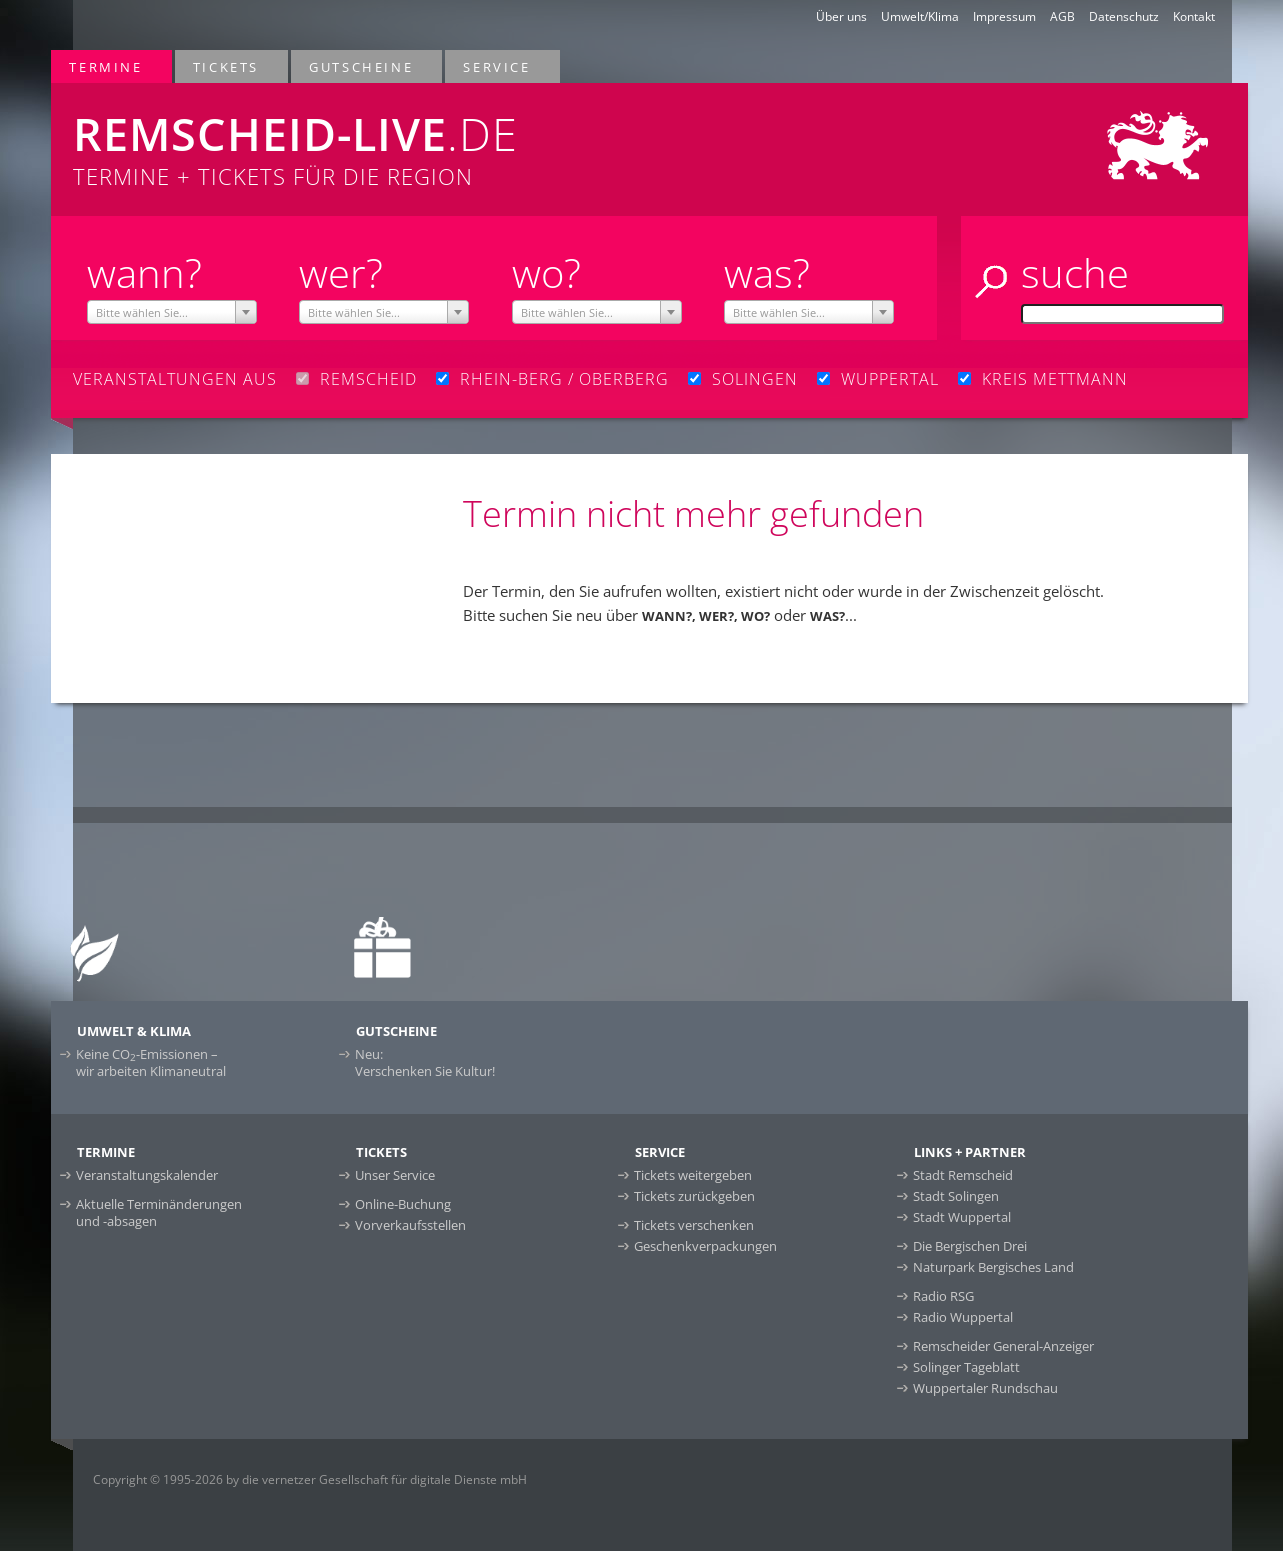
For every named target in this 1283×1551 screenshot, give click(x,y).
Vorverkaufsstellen (410, 1225)
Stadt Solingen (956, 1196)
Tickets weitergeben (693, 1175)
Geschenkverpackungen (705, 1246)
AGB (1062, 16)
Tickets (227, 66)
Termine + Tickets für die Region (402, 137)
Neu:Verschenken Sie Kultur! (425, 1062)
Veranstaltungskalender (147, 1175)
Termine (106, 66)
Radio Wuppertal (963, 1317)
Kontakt (1194, 16)
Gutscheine (362, 66)
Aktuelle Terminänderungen (159, 1212)
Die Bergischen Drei (970, 1246)
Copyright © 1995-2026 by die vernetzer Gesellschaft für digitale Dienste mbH (310, 1479)
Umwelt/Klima (920, 16)
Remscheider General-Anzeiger (1003, 1346)
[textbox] (172, 313)
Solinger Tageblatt (966, 1367)
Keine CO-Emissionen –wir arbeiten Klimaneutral (151, 1062)
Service (497, 66)
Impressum (1004, 16)
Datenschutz (1124, 16)
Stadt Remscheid (963, 1175)
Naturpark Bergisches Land (993, 1267)
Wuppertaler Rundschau (985, 1388)
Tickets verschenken (694, 1225)
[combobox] (172, 312)
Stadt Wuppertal (962, 1217)
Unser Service (395, 1175)
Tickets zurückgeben (694, 1196)
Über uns (841, 16)
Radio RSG (943, 1296)
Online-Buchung (403, 1204)
